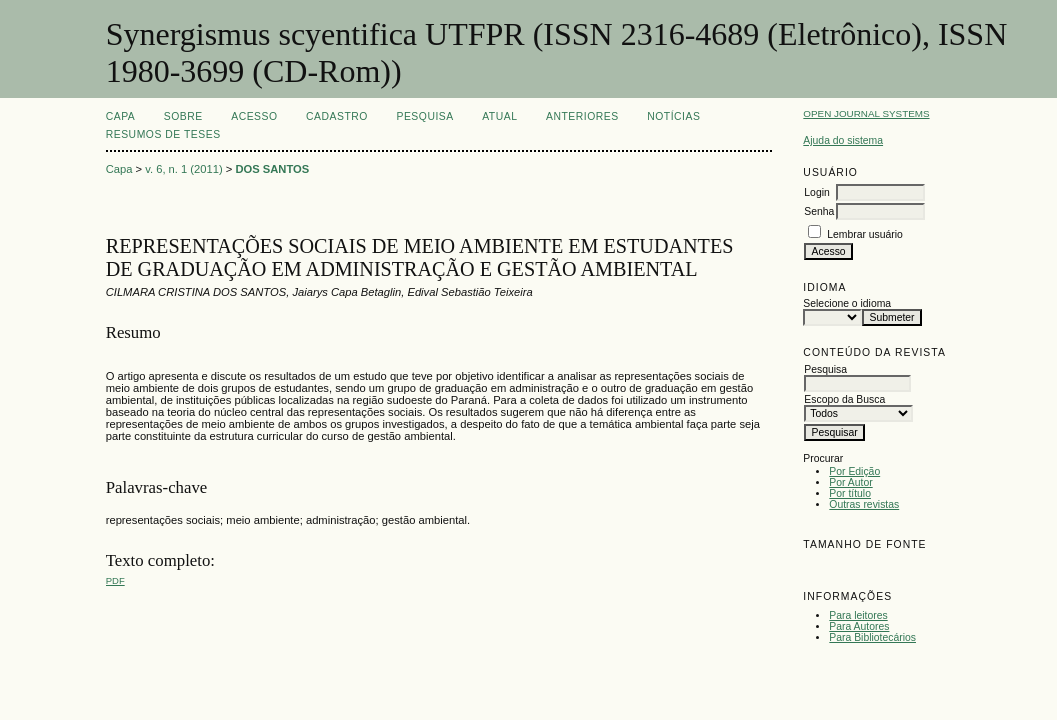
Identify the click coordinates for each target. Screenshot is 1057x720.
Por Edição (854, 471)
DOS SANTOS (272, 169)
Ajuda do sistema (843, 140)
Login (816, 192)
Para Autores (859, 626)
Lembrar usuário (865, 234)
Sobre (183, 116)
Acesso (254, 116)
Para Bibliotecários (872, 637)
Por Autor (850, 482)
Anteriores (582, 116)
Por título (850, 493)
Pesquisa (424, 116)
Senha (819, 211)
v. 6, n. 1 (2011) (184, 169)
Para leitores (858, 615)
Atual (499, 116)
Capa (121, 116)
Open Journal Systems (866, 113)
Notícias (673, 116)
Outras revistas (864, 504)
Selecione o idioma (847, 303)
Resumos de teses (163, 134)
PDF (115, 580)
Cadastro (337, 116)
